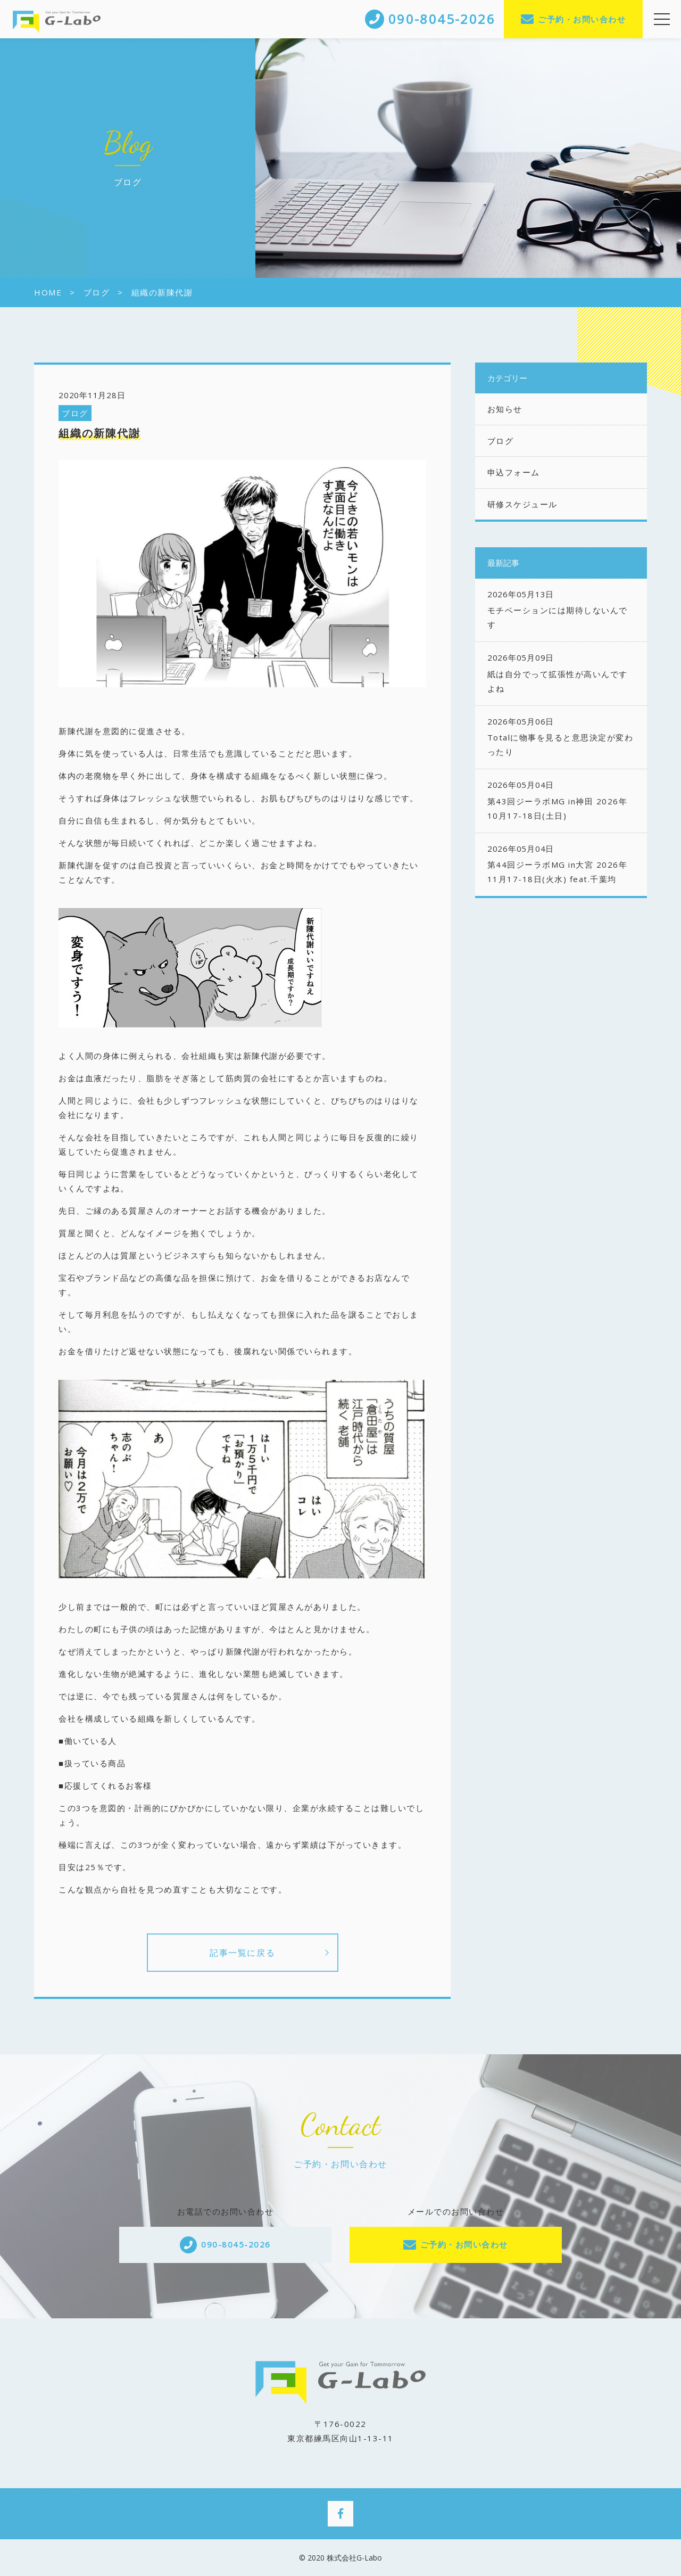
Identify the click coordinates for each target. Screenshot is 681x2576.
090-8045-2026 (236, 2244)
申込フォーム (513, 472)
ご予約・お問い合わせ (582, 19)
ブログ (75, 413)
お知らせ (504, 409)
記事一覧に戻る (242, 1952)
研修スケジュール (522, 504)
